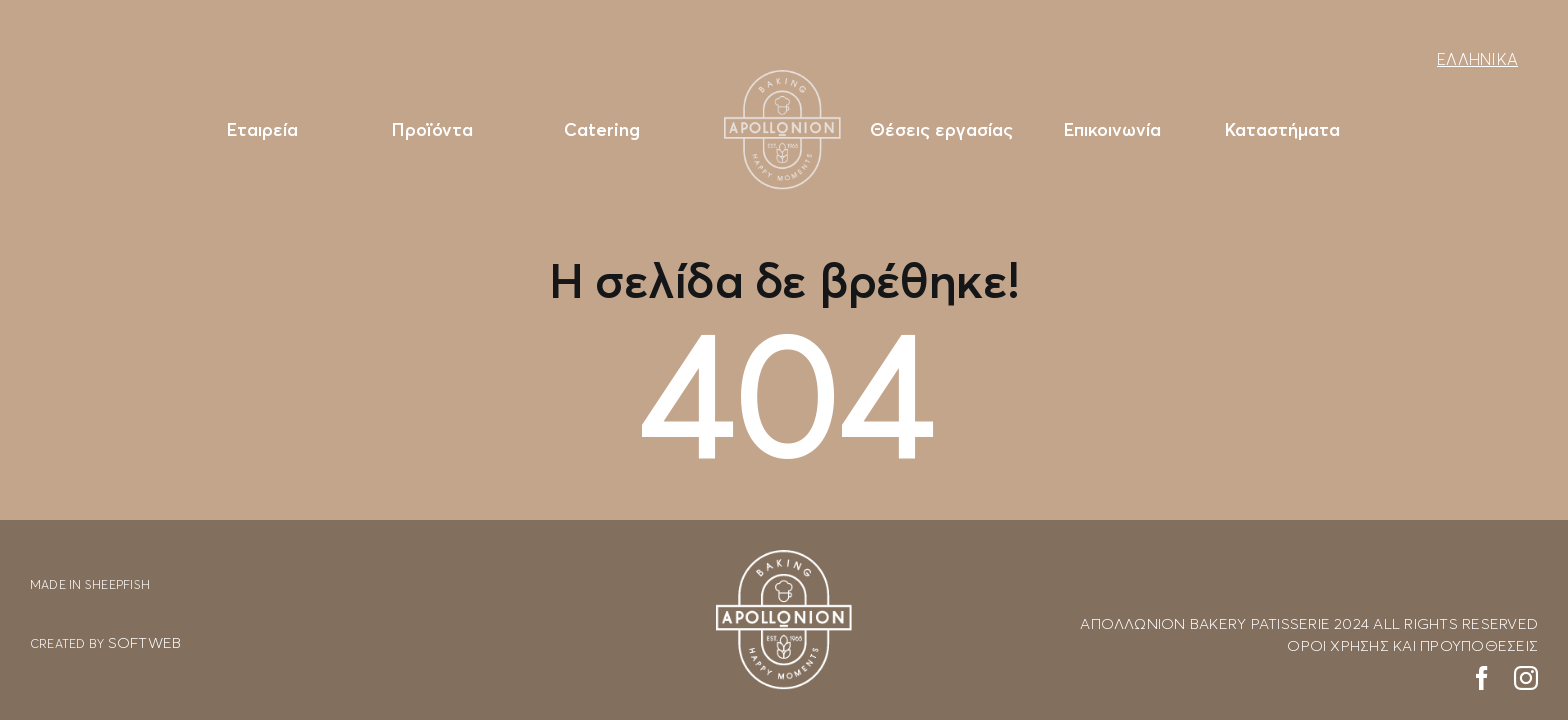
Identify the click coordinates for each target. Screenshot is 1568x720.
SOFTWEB (145, 642)
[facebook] (1482, 678)
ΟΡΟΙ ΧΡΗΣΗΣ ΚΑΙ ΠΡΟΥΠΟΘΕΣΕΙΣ (1412, 645)
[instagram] (1526, 678)
